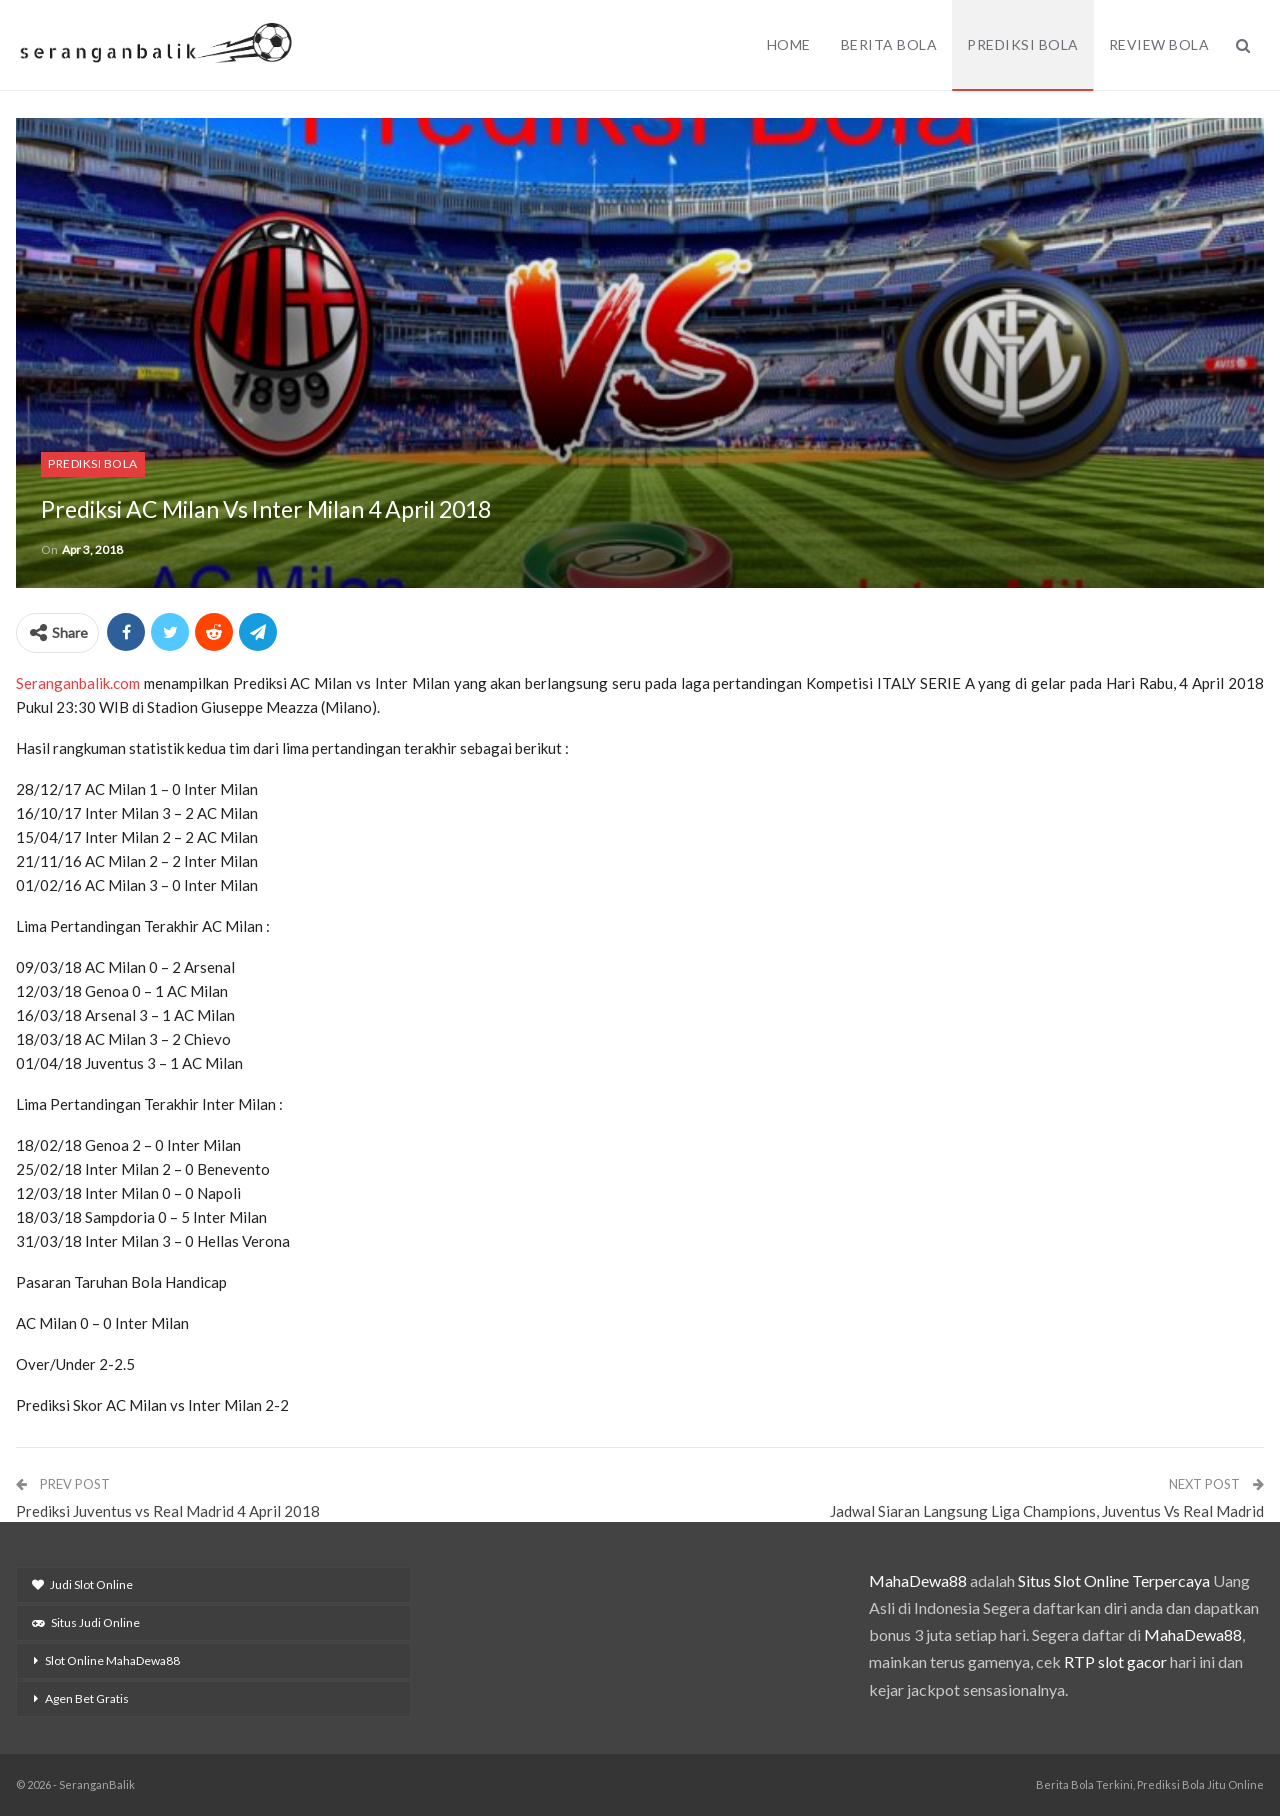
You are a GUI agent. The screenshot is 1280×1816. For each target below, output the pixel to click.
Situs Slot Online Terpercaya (1114, 1580)
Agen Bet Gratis (87, 1698)
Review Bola (1159, 44)
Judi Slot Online (82, 1584)
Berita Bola (889, 44)
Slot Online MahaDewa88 (112, 1660)
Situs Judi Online (86, 1622)
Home (789, 44)
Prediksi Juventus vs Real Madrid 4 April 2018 (168, 1511)
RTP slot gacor (1115, 1661)
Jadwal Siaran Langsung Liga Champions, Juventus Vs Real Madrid (1047, 1511)
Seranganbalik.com (78, 683)
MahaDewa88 (918, 1580)
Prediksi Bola (1023, 44)
